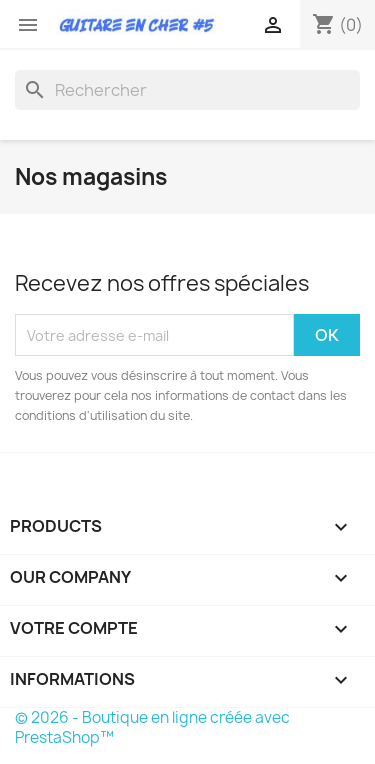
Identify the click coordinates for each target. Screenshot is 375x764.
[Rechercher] (187, 90)
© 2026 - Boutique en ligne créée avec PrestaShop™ (152, 727)
